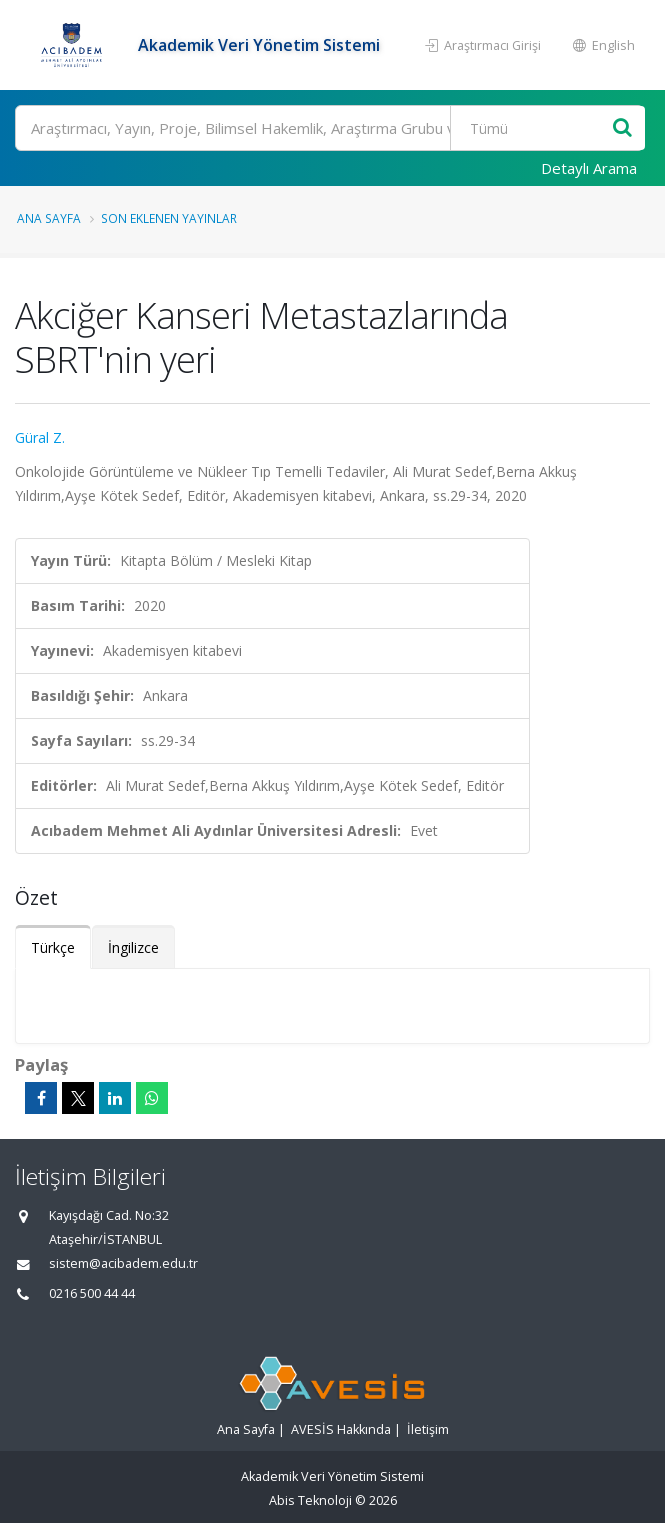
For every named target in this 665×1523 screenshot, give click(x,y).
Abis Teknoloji (310, 1500)
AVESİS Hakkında (341, 1429)
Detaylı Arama (589, 168)
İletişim (428, 1429)
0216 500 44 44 (92, 1293)
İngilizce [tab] (133, 947)
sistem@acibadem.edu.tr (123, 1263)
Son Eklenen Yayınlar (169, 218)
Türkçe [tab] (53, 947)
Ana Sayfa (49, 218)
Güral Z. (40, 437)
